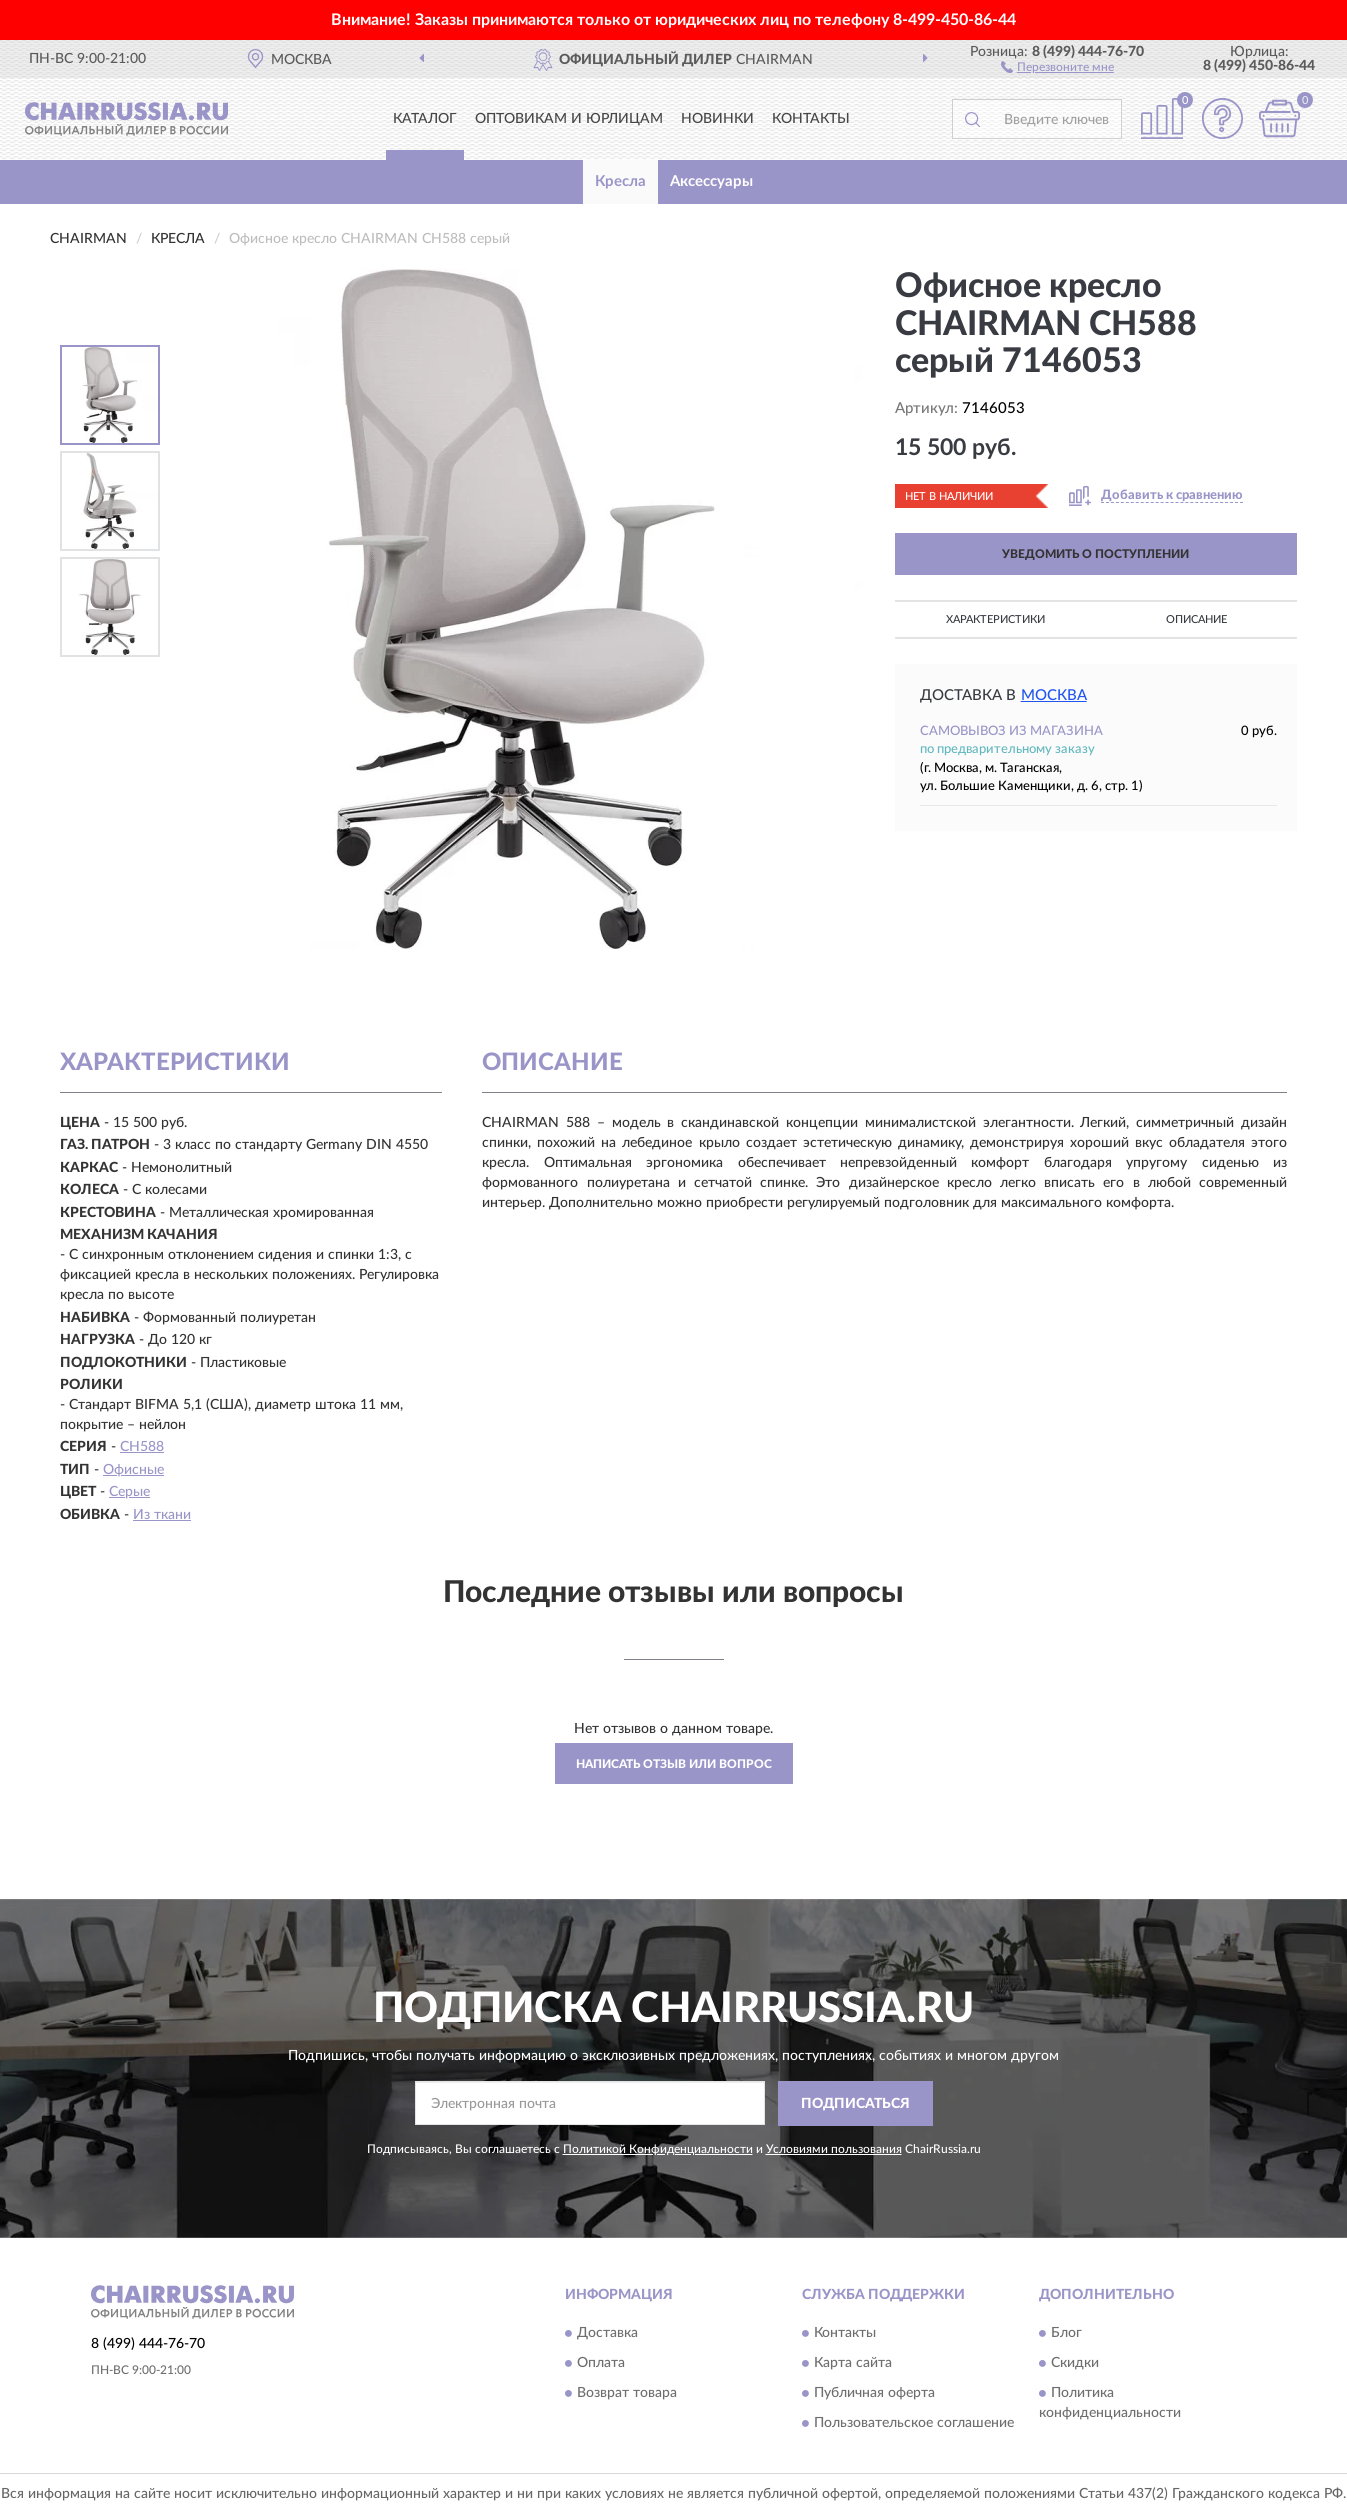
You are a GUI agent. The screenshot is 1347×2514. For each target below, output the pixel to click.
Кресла (620, 181)
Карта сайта (853, 2363)
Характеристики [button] (995, 619)
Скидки (1075, 2363)
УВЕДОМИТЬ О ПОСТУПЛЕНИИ (1095, 554)
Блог (1066, 2333)
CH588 (142, 1447)
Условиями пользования (834, 2149)
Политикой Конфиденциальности (658, 2149)
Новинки (717, 119)
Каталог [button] (425, 119)
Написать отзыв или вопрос (674, 1764)
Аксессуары (711, 181)
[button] (1057, 66)
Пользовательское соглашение (914, 2423)
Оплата (601, 2363)
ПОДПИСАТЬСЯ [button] (855, 2104)
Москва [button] (1054, 695)
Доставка (607, 2333)
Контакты (811, 119)
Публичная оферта (874, 2393)
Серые (129, 1492)
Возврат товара (627, 2393)
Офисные (133, 1470)
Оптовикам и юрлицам (569, 119)
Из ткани (162, 1515)
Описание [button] (1196, 619)
